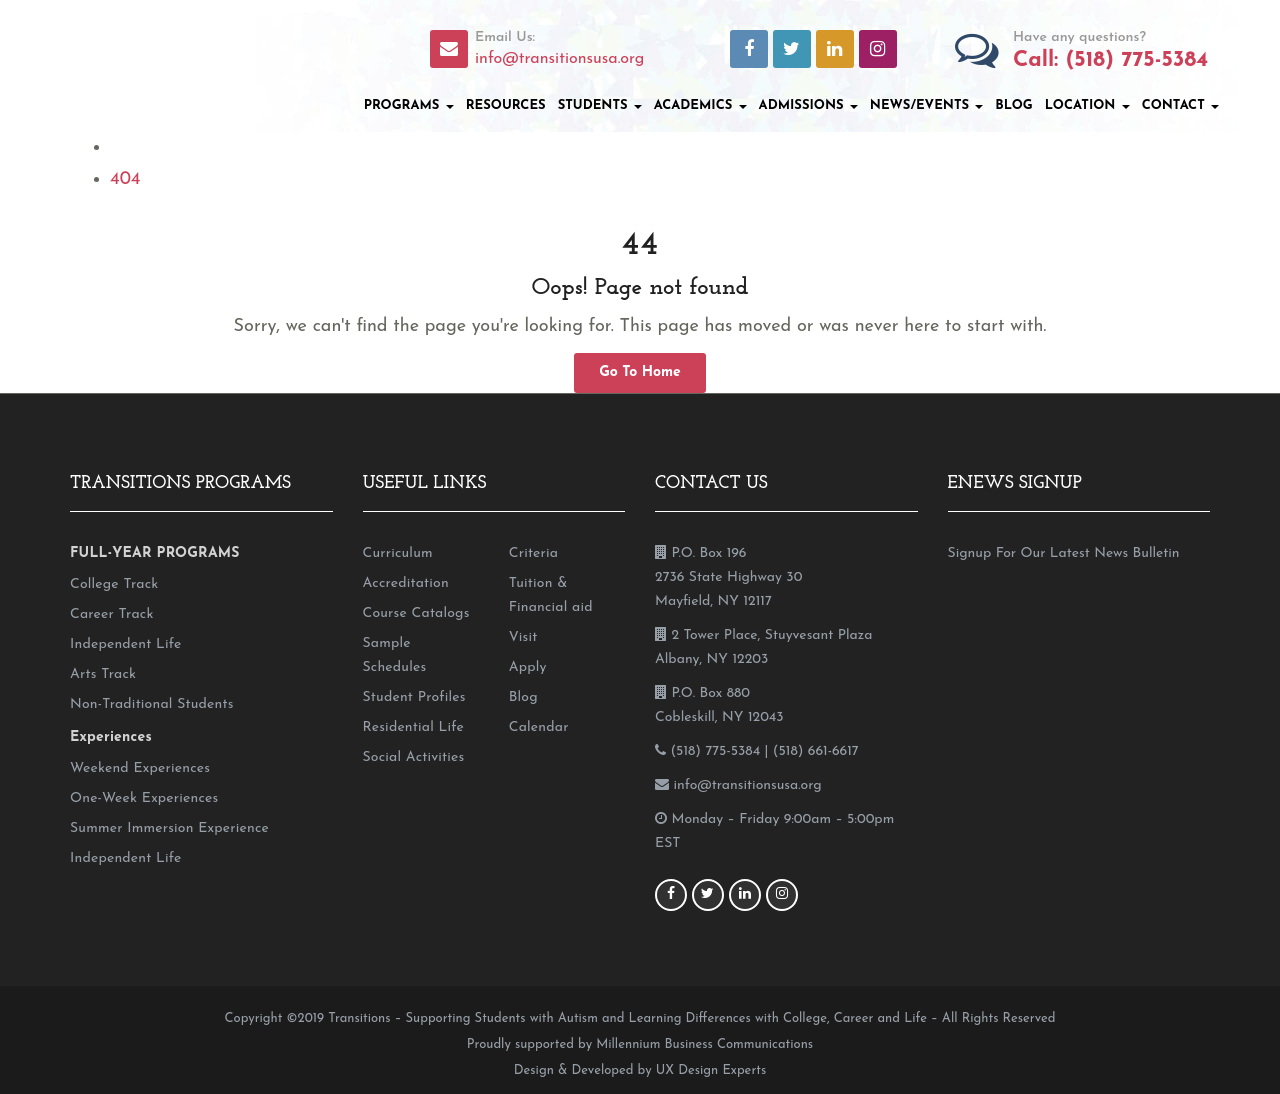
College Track (114, 584)
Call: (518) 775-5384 (1110, 60)
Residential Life (413, 727)
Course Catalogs (416, 613)
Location (1087, 105)
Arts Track (103, 674)
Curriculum (398, 553)
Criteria (533, 553)
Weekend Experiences (140, 768)
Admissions (808, 105)
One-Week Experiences (144, 798)
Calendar (539, 727)
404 (125, 179)
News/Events (927, 105)
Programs (409, 105)
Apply (528, 667)
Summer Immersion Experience (169, 828)
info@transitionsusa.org (559, 59)
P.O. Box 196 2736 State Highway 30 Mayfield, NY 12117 (728, 577)
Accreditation (406, 583)
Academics (700, 105)
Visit (523, 637)
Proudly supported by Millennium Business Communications (640, 1044)
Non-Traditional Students (152, 704)
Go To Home (640, 372)
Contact (1180, 105)
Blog (1013, 105)
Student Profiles (414, 697)
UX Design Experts (711, 1070)
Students (600, 105)
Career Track (112, 614)
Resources (506, 105)
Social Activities (414, 757)
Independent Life (125, 644)
